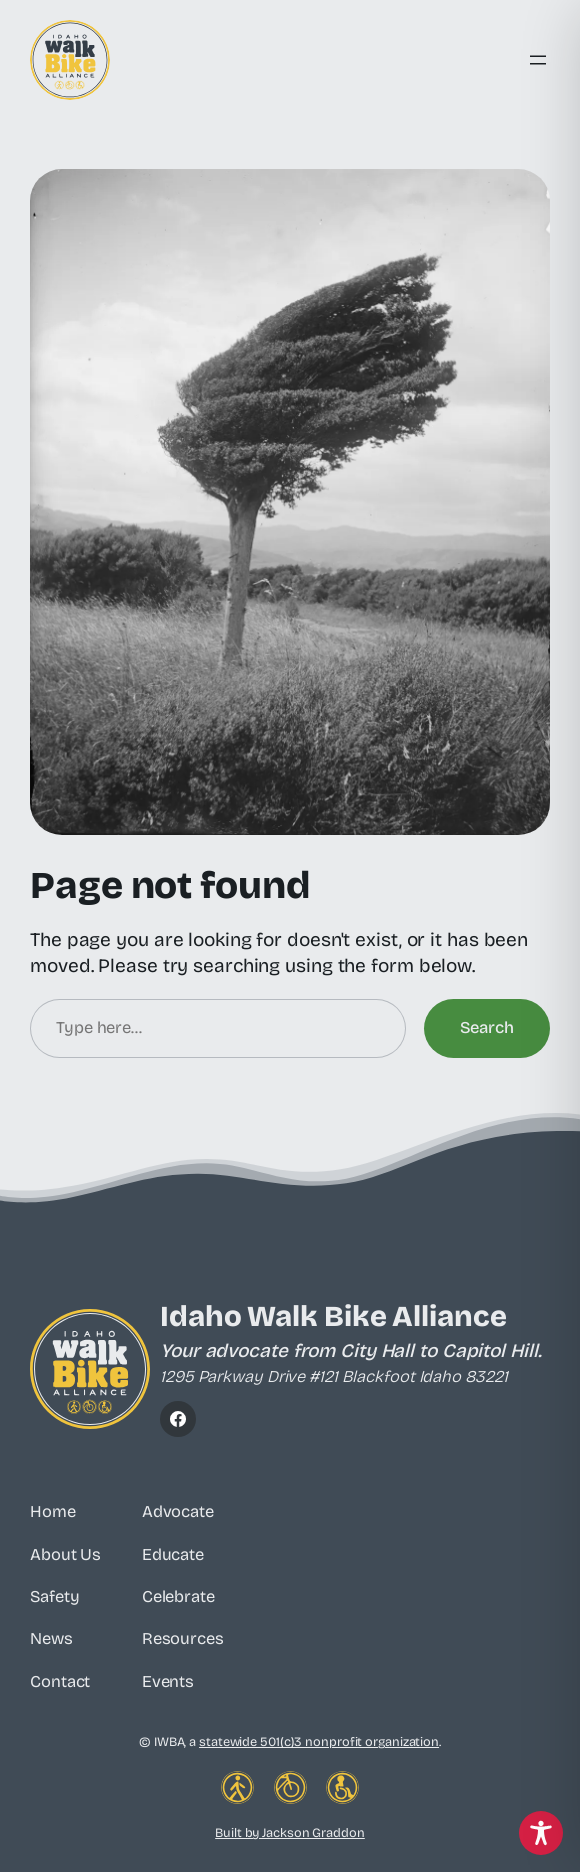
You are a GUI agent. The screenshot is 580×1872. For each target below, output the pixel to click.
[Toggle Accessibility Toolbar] (541, 1833)
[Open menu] (538, 60)
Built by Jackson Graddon (290, 1832)
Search (487, 1027)
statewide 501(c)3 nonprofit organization (319, 1741)
